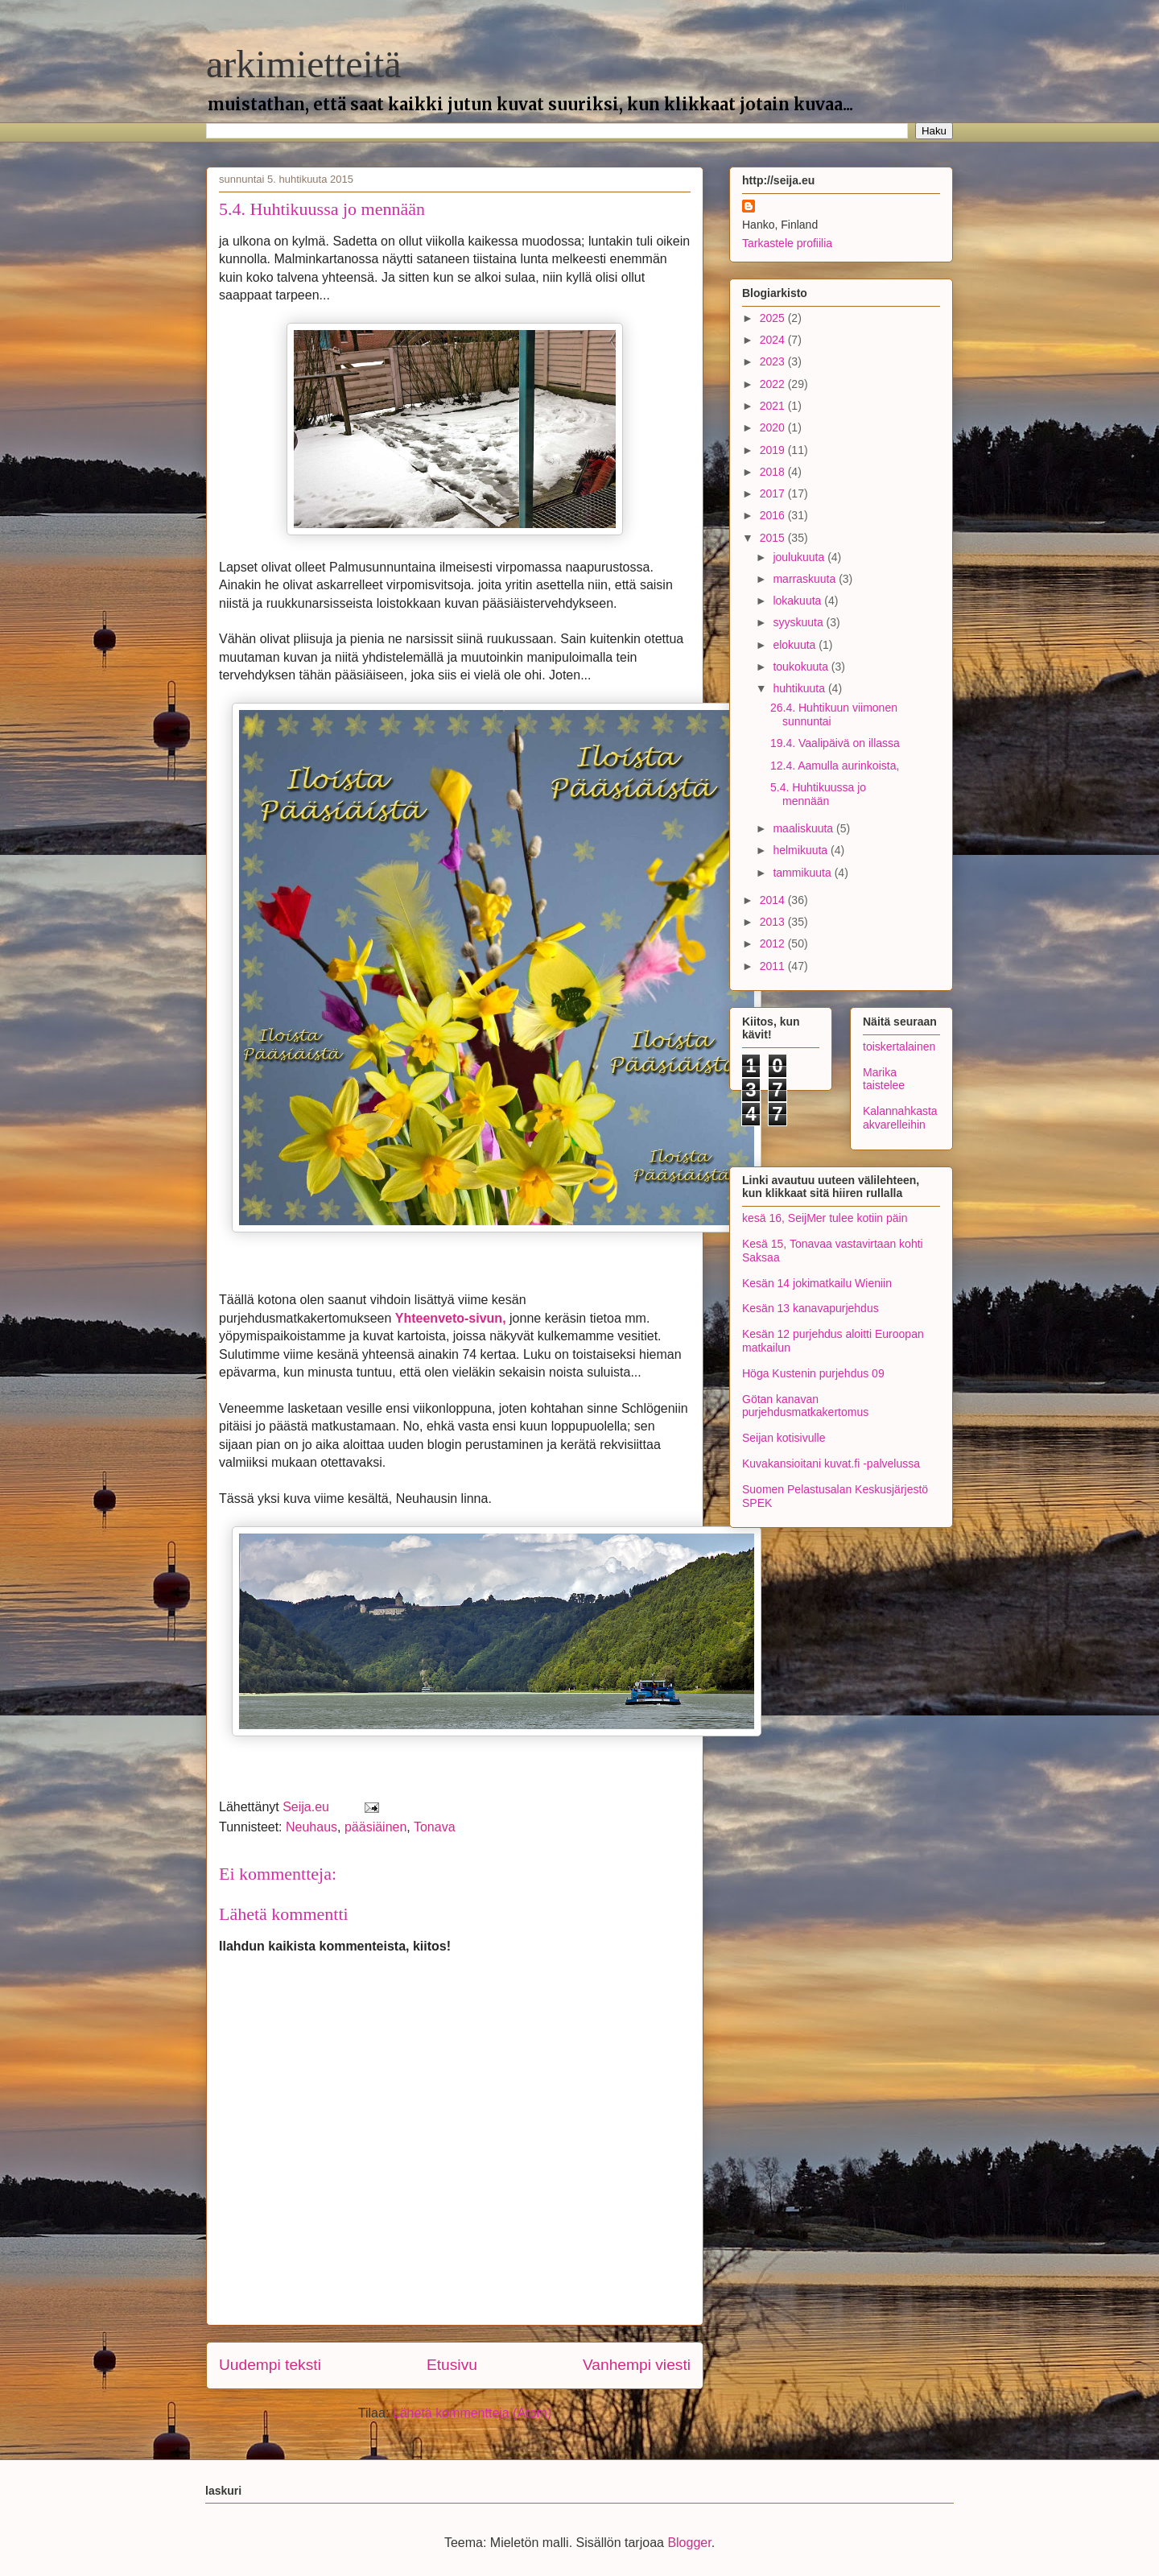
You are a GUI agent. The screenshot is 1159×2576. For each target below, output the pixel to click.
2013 (774, 921)
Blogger (689, 2542)
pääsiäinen (375, 1827)
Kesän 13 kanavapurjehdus (810, 1308)
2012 (774, 943)
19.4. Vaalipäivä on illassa (835, 743)
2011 (774, 966)
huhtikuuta (800, 688)
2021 (774, 405)
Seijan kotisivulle (784, 1437)
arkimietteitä (304, 64)
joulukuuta (800, 557)
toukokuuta (802, 666)
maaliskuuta (804, 828)
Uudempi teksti (270, 2364)
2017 (774, 493)
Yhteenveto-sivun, (450, 1318)
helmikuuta (802, 850)
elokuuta (796, 644)
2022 (774, 384)
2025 (774, 318)
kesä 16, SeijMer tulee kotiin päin (824, 1218)
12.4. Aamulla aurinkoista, (834, 765)
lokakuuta (798, 600)
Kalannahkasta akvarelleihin (900, 1117)
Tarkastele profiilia (787, 243)
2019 (774, 450)
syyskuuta (799, 622)
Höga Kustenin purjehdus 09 (813, 1373)
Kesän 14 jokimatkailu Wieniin (817, 1283)
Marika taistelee (884, 1079)
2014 (774, 900)
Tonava (435, 1827)
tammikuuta (803, 872)
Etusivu (452, 2364)
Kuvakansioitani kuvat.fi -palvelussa (831, 1463)
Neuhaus (311, 1827)
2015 (774, 537)
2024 (774, 339)
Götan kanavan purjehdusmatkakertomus (805, 1406)
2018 (774, 471)
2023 (774, 361)
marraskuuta (806, 578)
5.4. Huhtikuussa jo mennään (818, 794)
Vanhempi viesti (637, 2364)
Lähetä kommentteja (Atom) (472, 2413)
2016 (774, 515)
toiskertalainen (899, 1046)
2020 (774, 427)
